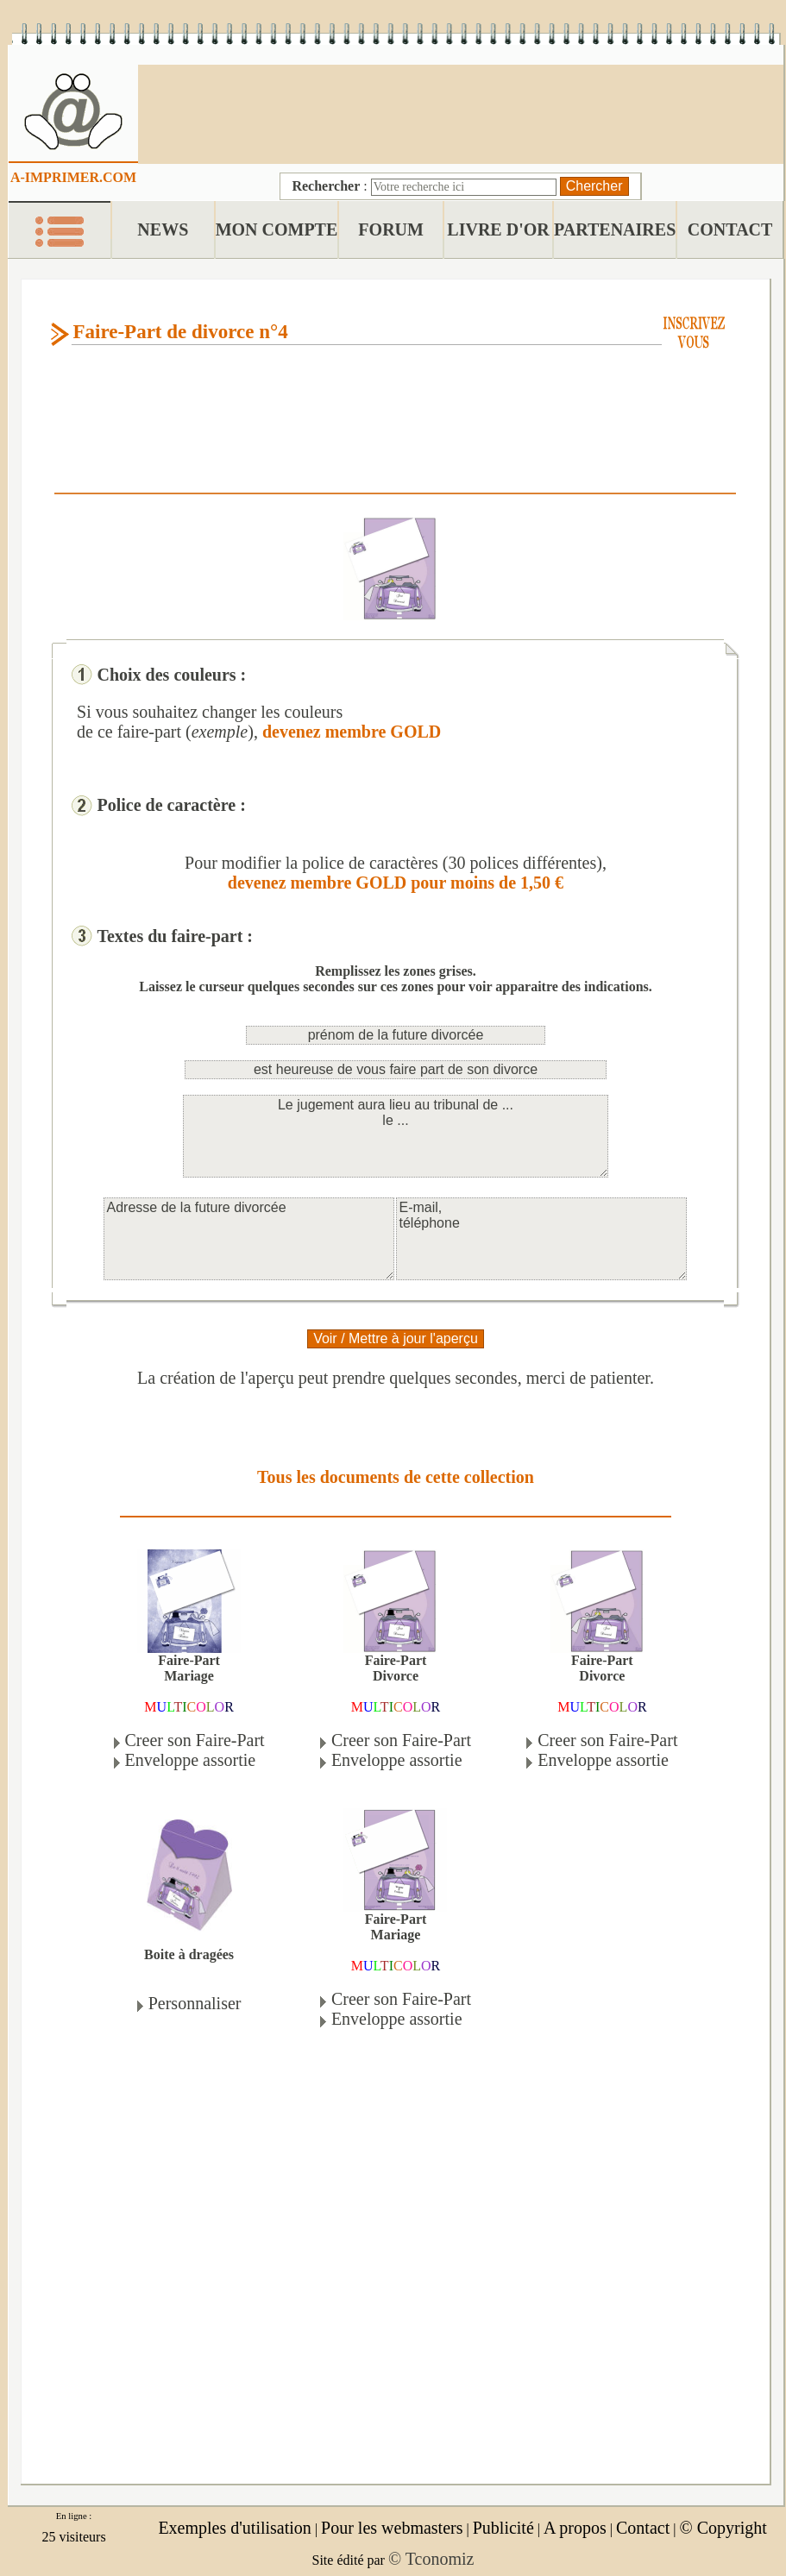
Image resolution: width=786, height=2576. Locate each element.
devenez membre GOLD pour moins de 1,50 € (395, 882)
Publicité (503, 2527)
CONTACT (730, 229)
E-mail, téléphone (541, 1238)
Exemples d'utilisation (234, 2527)
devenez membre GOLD (351, 731)
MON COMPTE (277, 229)
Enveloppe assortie (190, 1759)
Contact (643, 2527)
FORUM (391, 229)
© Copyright (722, 2527)
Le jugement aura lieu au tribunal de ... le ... (395, 1136)
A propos (575, 2527)
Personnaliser (195, 2003)
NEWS (162, 229)
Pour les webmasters (391, 2527)
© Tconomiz (431, 2558)
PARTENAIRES (615, 229)
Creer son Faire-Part (195, 1740)
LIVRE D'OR (498, 229)
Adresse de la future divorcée (249, 1238)
